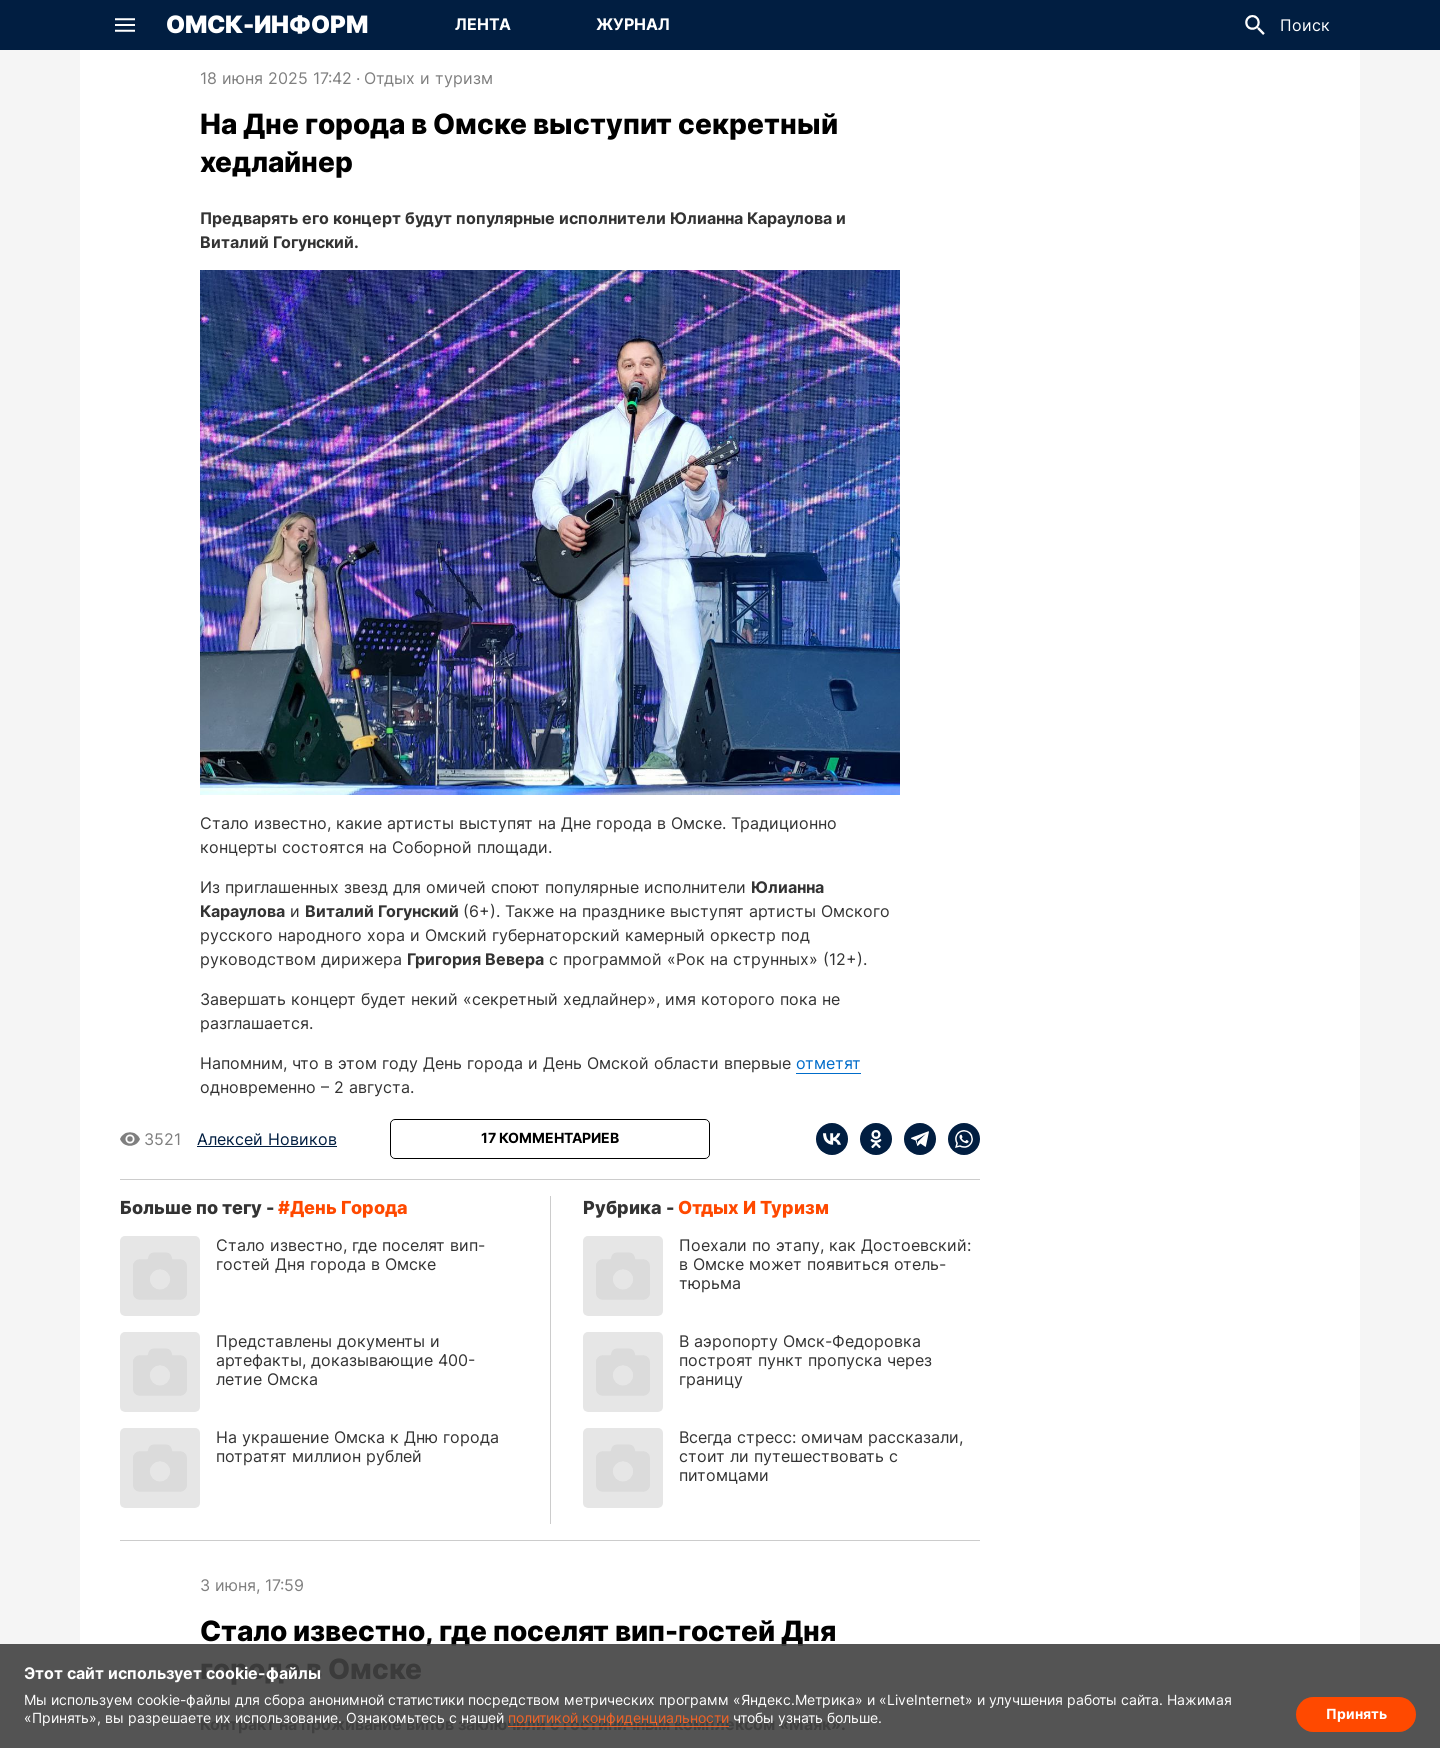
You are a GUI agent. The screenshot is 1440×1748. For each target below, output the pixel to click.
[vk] (832, 1139)
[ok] (870, 1139)
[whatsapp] (958, 1139)
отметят (828, 1063)
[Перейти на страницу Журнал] (633, 25)
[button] (125, 25)
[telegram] (914, 1139)
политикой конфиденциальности (618, 1717)
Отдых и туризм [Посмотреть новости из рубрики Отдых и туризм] (428, 78)
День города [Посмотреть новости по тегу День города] (349, 1207)
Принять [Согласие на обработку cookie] (1356, 1713)
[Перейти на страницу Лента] (483, 25)
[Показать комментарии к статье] (550, 1139)
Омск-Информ (267, 25)
